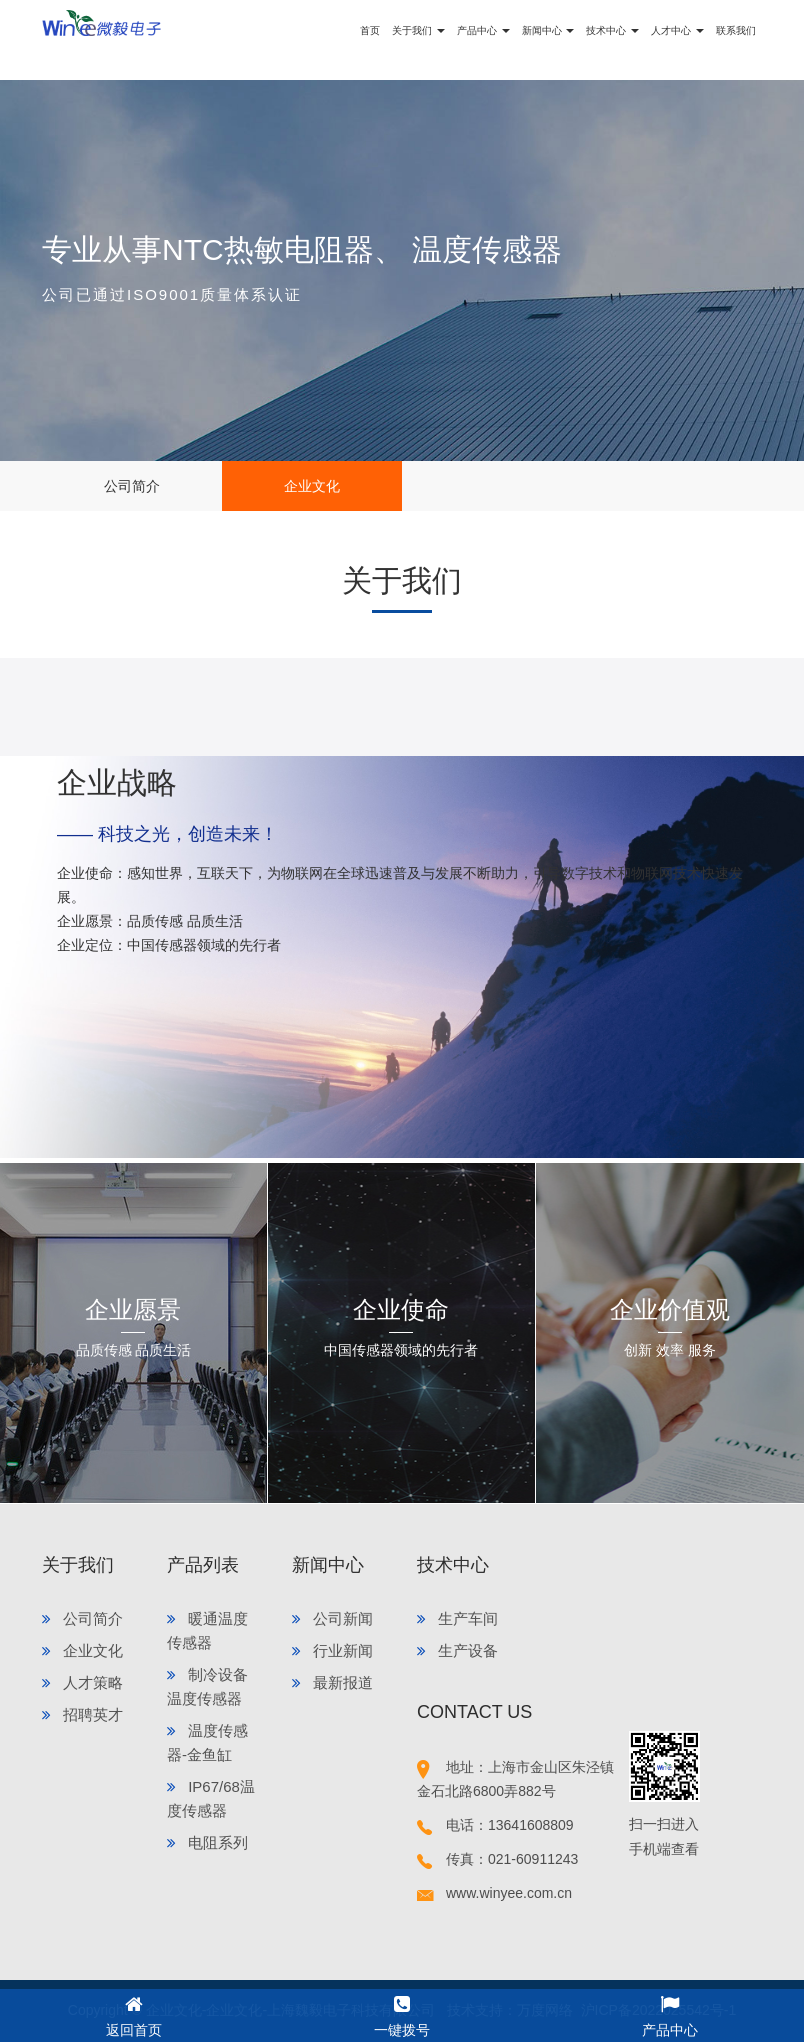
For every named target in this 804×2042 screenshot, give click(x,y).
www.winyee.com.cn (494, 1893)
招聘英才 (82, 1714)
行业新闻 (332, 1650)
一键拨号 (402, 2013)
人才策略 (82, 1682)
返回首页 (134, 2013)
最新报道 (332, 1682)
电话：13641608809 (495, 1825)
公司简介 (132, 486)
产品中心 (670, 2013)
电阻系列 (207, 1842)
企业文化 (312, 486)
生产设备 (457, 1650)
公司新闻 (332, 1618)
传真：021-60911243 (497, 1859)
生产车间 (457, 1618)
